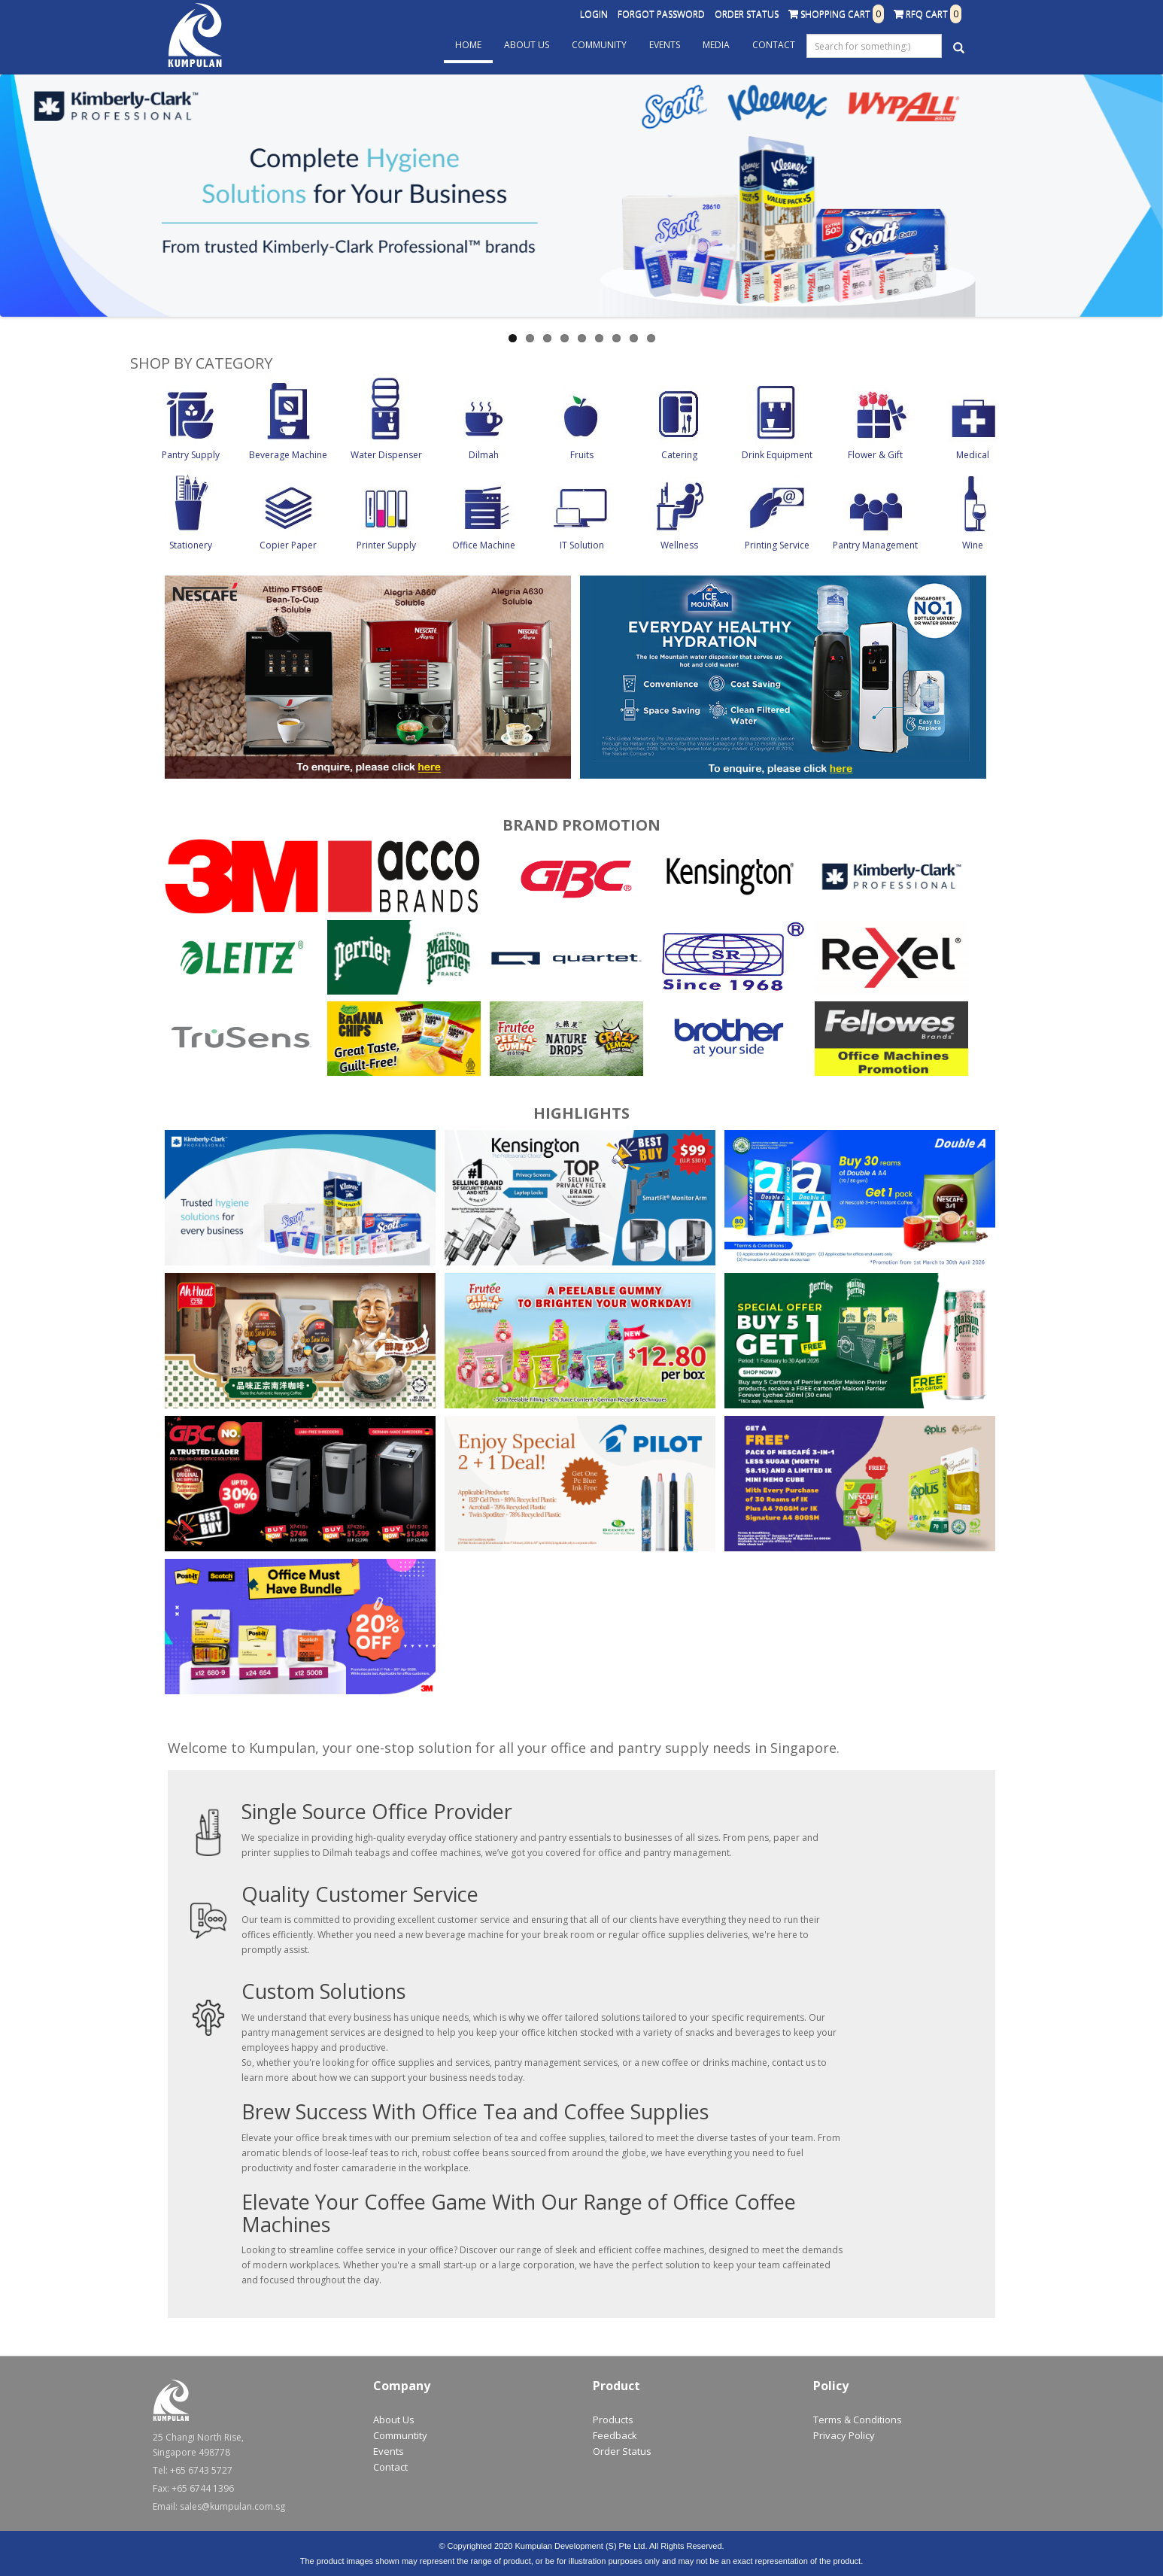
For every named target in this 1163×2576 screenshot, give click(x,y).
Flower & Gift (875, 454)
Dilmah (484, 454)
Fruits (582, 454)
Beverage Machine (288, 454)
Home (468, 44)
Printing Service (777, 545)
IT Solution (582, 545)
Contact (773, 44)
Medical (972, 454)
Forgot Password (661, 14)
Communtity (400, 2435)
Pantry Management (875, 545)
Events (664, 44)
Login (594, 14)
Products (613, 2419)
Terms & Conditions (857, 2419)
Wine (972, 545)
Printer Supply (386, 545)
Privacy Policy (844, 2435)
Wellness (679, 545)
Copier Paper (288, 545)
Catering (679, 454)
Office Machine (483, 545)
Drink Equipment (777, 454)
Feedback (615, 2435)
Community (599, 44)
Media (716, 44)
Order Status (747, 14)
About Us (526, 44)
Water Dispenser (386, 454)
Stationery (190, 545)
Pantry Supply (191, 454)
